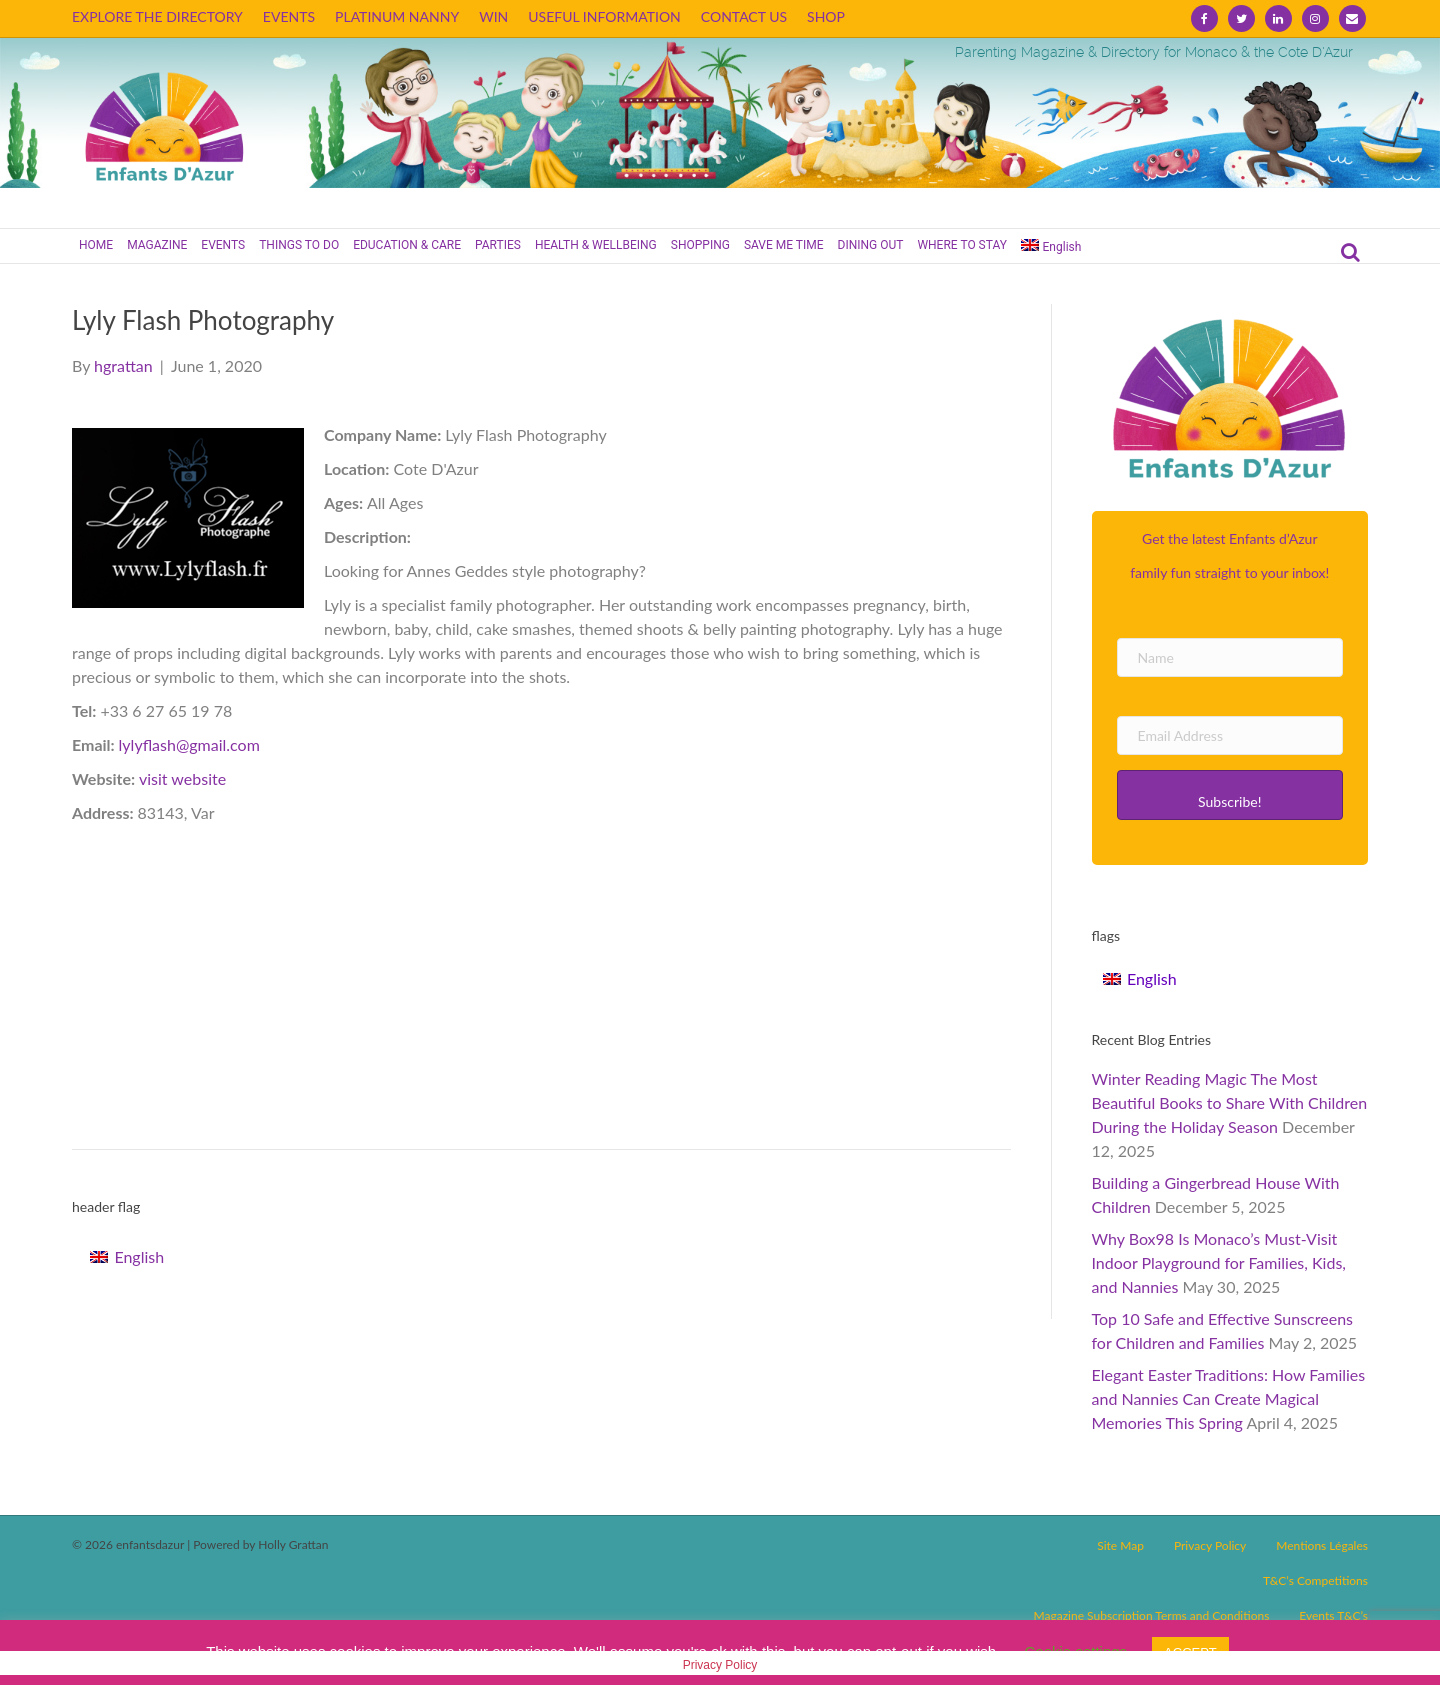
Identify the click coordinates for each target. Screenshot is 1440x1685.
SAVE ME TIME (784, 245)
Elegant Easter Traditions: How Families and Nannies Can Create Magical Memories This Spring (1229, 1398)
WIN (493, 16)
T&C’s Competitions (1315, 1580)
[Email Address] (1230, 735)
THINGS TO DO (299, 245)
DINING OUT (871, 245)
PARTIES (498, 245)
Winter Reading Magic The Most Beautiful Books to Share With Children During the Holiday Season (1230, 1102)
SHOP (826, 16)
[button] (1230, 795)
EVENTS (289, 16)
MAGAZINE (157, 245)
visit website (182, 778)
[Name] (1230, 657)
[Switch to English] (127, 1256)
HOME (96, 245)
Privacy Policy (1210, 1545)
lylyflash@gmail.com (189, 744)
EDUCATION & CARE (407, 245)
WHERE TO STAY (962, 245)
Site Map (1120, 1545)
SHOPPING (700, 245)
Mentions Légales (1322, 1545)
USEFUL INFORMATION (604, 16)
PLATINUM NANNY (397, 16)
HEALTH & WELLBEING (596, 245)
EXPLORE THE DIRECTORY (157, 16)
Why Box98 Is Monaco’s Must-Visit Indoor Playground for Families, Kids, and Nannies (1219, 1262)
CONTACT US (744, 16)
